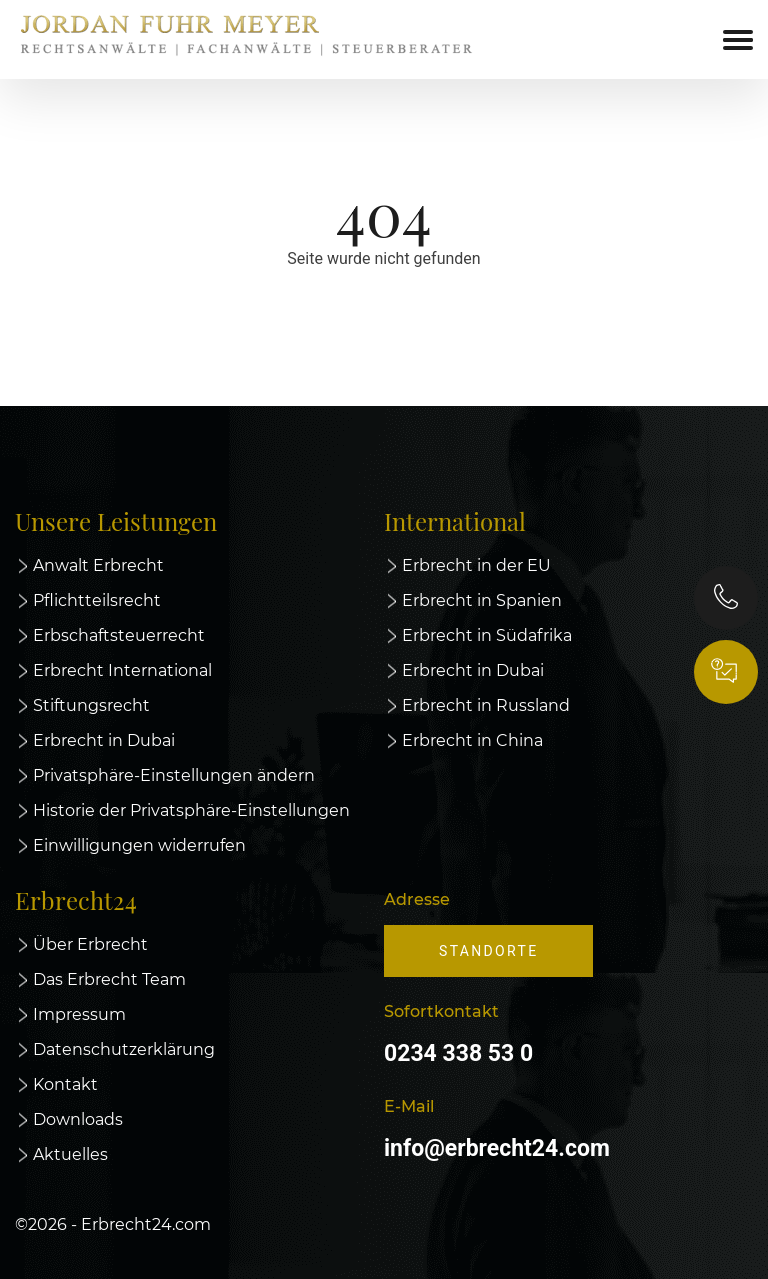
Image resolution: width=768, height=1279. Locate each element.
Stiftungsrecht (91, 705)
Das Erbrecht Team (109, 979)
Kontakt (65, 1084)
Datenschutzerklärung (124, 1049)
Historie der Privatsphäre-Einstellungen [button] (191, 810)
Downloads (78, 1119)
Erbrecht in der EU (476, 565)
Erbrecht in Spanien (482, 600)
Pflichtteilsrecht (97, 600)
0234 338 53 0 (458, 1053)
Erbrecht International (122, 670)
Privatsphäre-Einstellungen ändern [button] (174, 775)
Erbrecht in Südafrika (487, 635)
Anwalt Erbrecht (98, 565)
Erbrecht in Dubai (104, 740)
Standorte (488, 951)
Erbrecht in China (472, 740)
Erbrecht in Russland (486, 705)
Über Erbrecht (90, 944)
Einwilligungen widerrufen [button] (139, 845)
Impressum (79, 1014)
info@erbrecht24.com (497, 1148)
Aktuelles (70, 1154)
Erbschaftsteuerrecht (119, 635)
